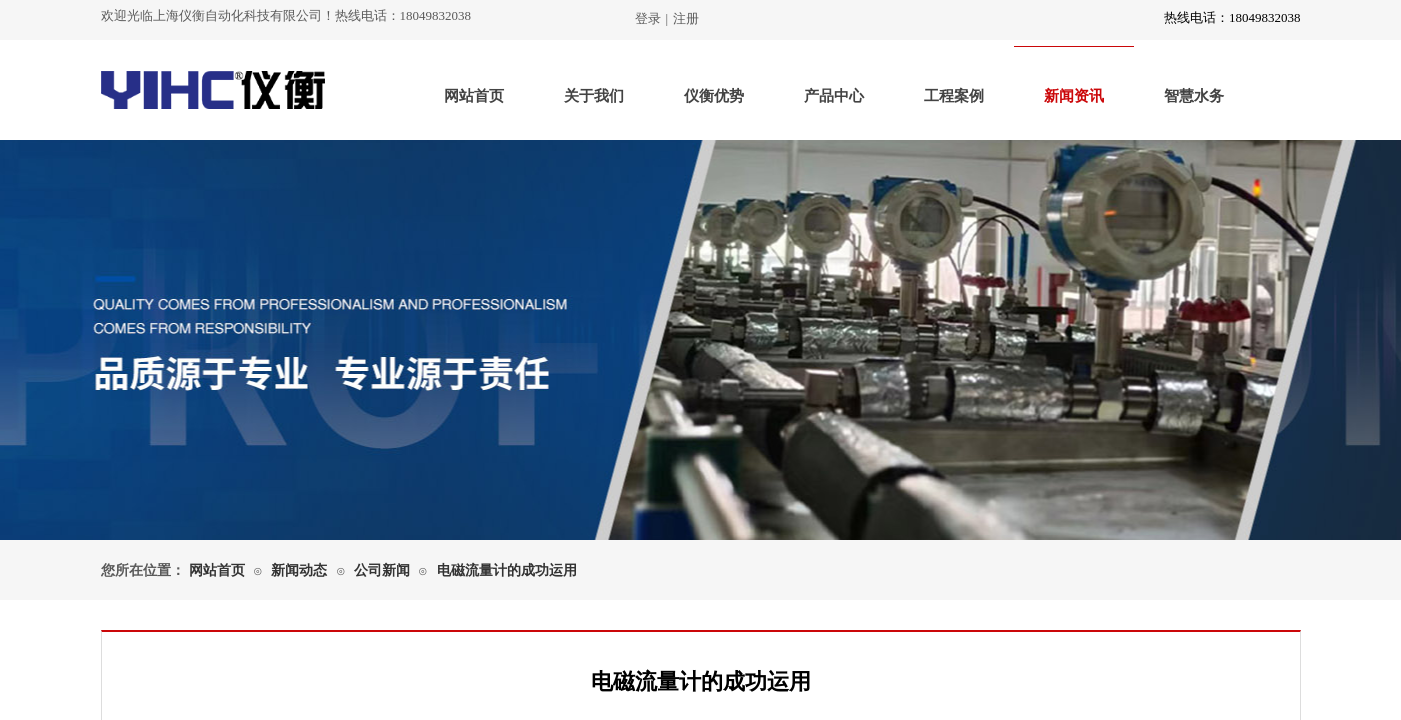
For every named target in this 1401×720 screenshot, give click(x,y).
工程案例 (954, 96)
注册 (686, 18)
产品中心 (834, 96)
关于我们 (594, 96)
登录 (648, 18)
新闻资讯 (1074, 96)
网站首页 (474, 96)
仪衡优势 (714, 96)
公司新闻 (382, 570)
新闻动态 (299, 570)
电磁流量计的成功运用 (507, 570)
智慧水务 (1194, 96)
